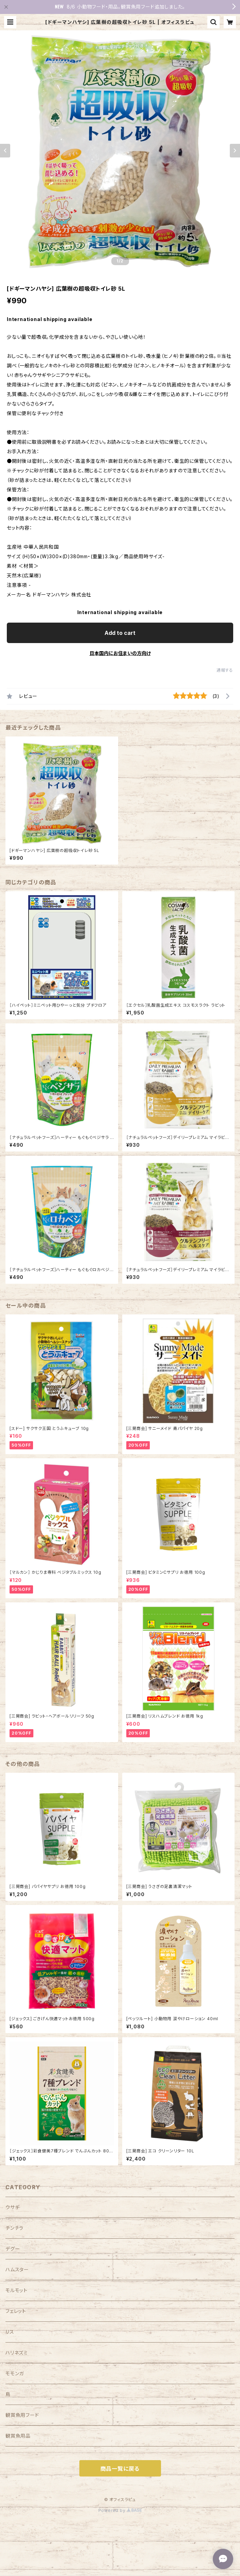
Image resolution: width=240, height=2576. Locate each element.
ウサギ (12, 2207)
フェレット (15, 2311)
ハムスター (17, 2269)
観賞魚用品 (18, 2436)
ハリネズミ (16, 2353)
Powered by (120, 2510)
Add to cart (120, 632)
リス (9, 2332)
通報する (225, 670)
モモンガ (14, 2373)
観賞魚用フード (22, 2415)
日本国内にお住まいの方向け (120, 653)
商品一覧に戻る (120, 2468)
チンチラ (14, 2228)
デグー (12, 2249)
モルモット (16, 2290)
